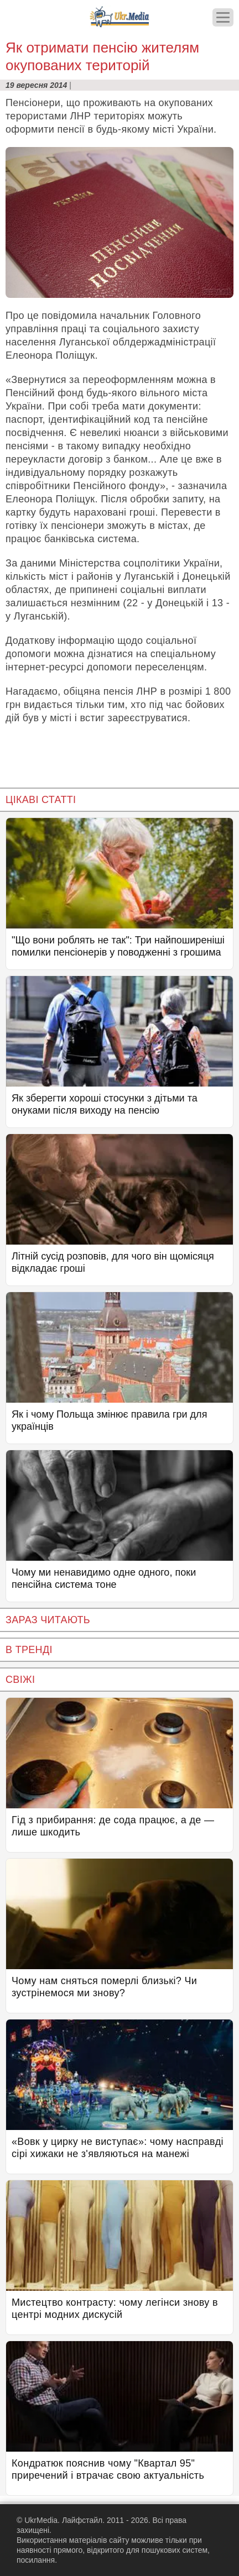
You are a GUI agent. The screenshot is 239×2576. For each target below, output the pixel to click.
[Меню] (222, 17)
